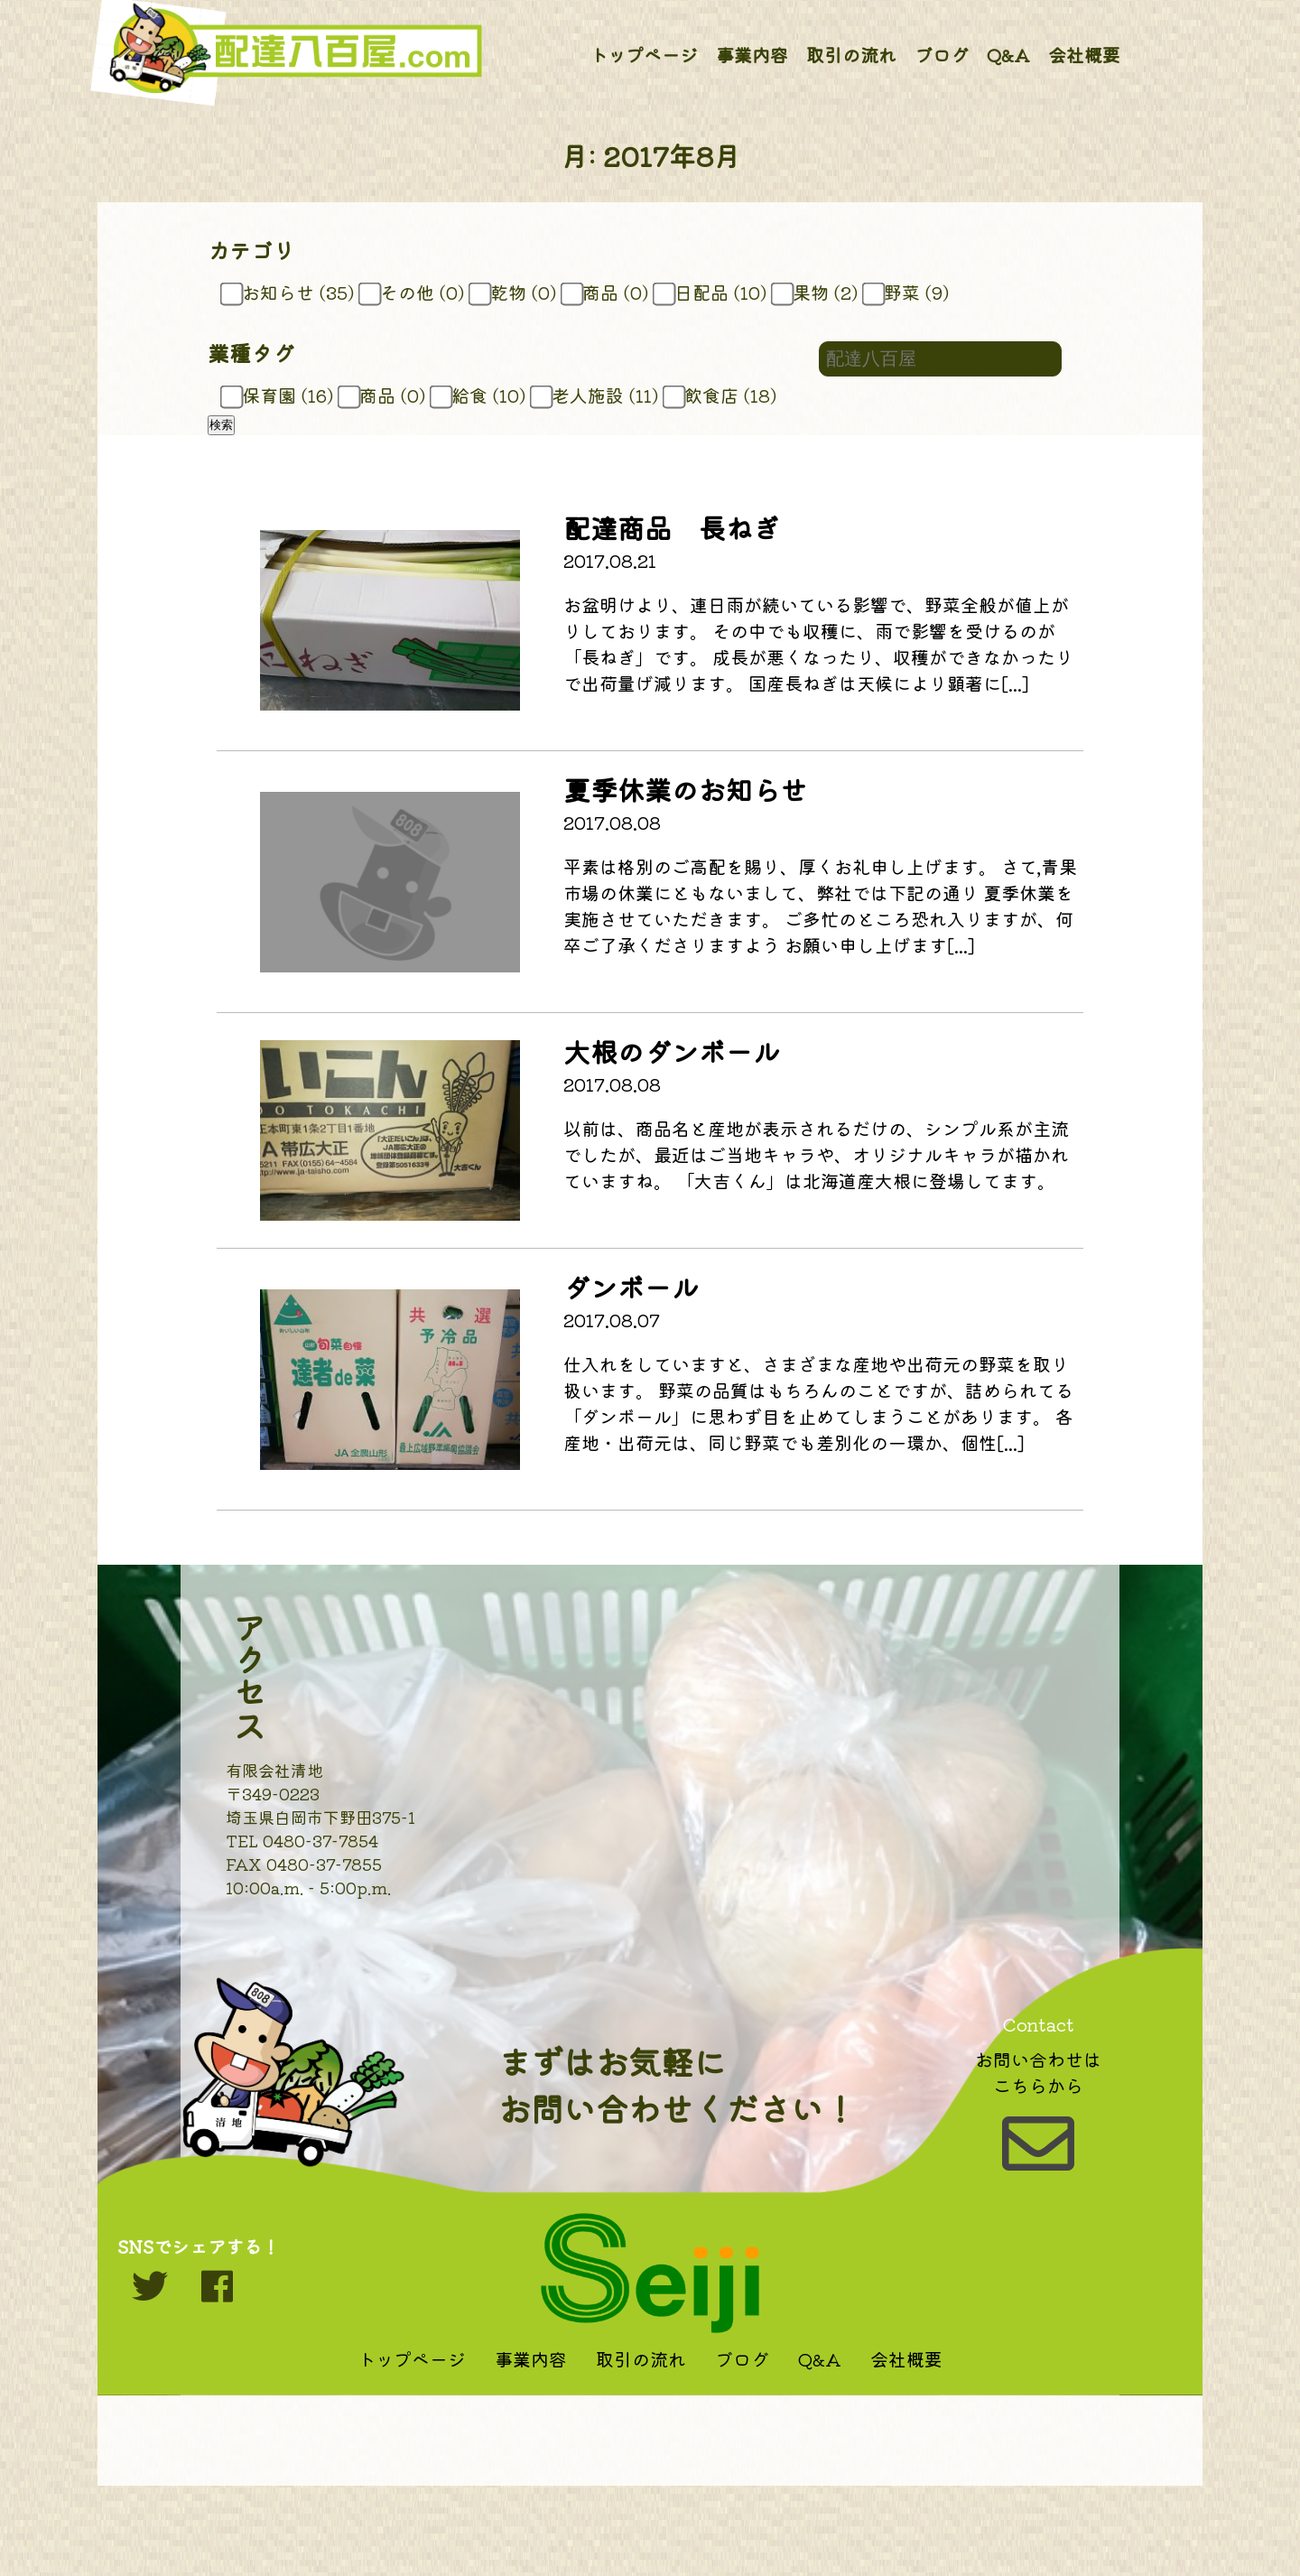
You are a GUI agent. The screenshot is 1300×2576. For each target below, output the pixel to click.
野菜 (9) (909, 292)
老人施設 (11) (597, 395)
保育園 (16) (280, 395)
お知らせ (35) (290, 292)
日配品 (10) (712, 292)
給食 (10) (480, 395)
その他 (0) (414, 292)
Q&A (1008, 55)
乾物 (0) (515, 292)
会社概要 (1084, 55)
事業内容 (752, 55)
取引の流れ (851, 55)
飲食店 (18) (722, 395)
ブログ (942, 55)
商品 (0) (607, 292)
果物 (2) (817, 292)
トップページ (644, 55)
